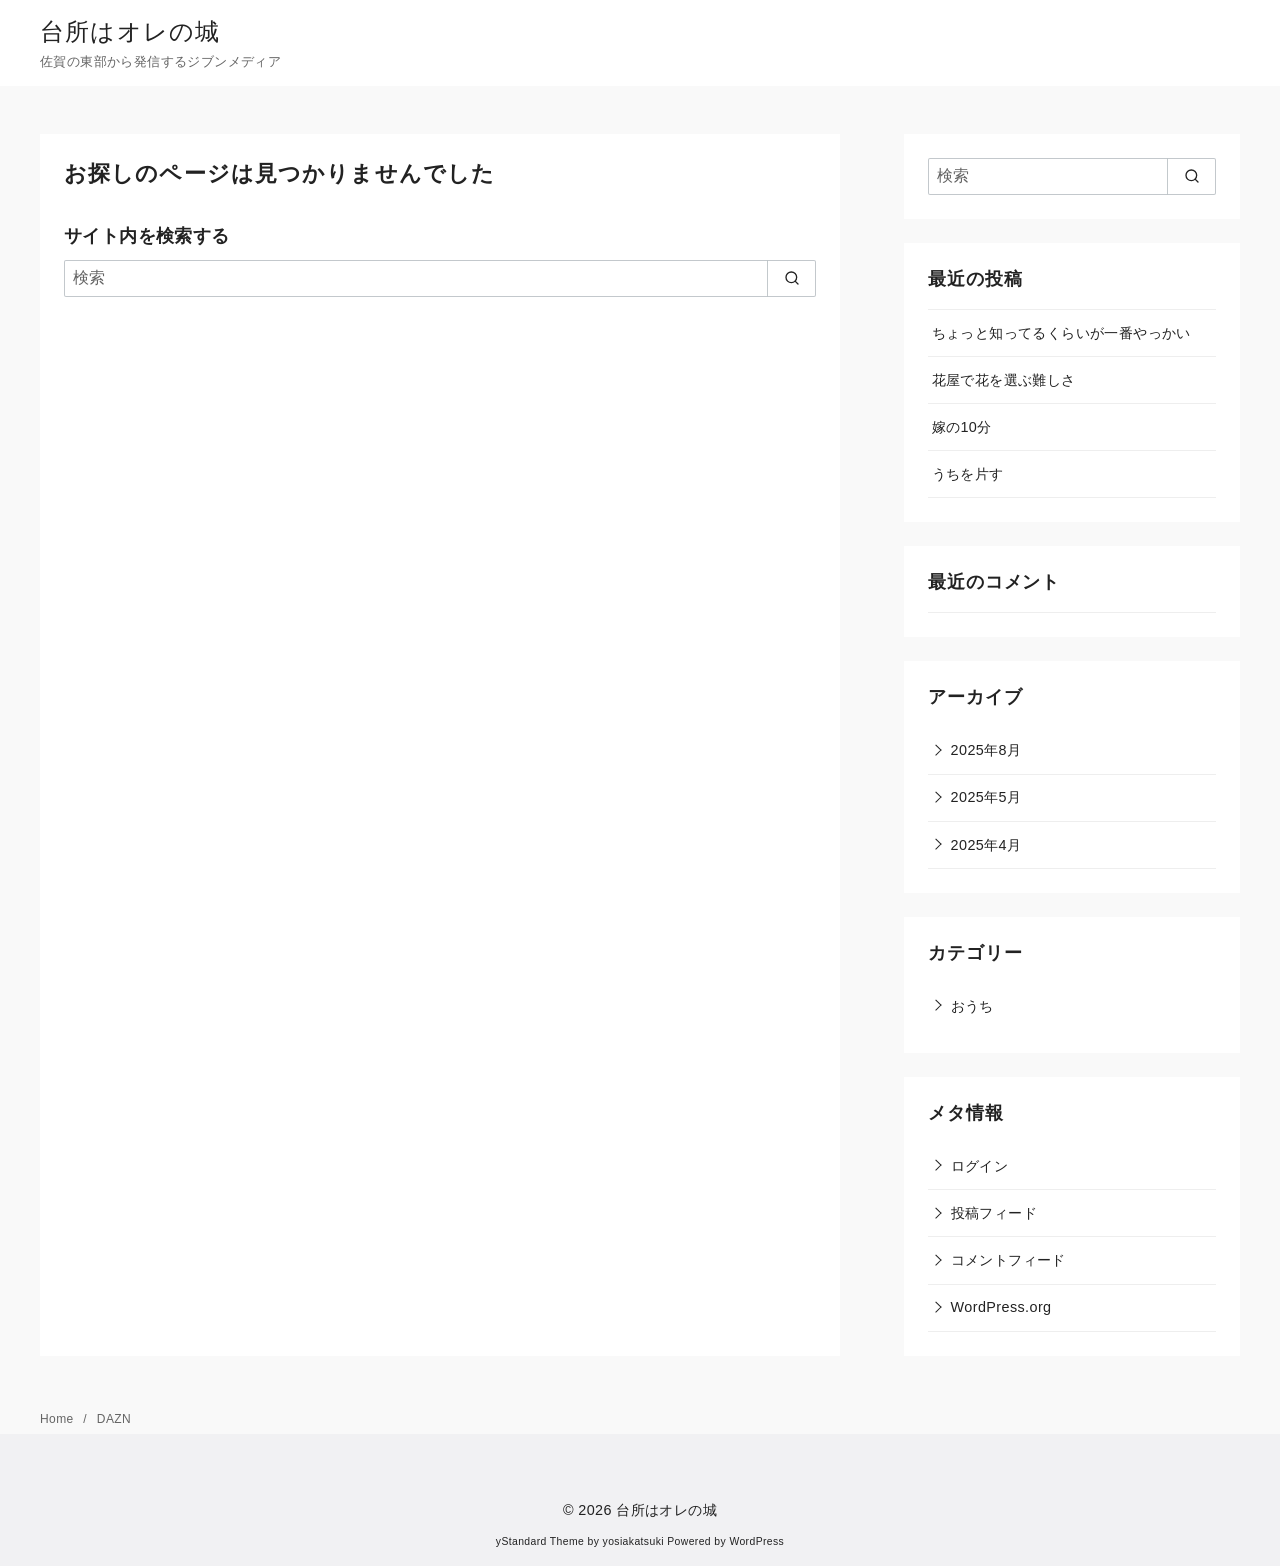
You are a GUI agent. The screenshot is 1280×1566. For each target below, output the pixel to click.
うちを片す (968, 474)
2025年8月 (986, 750)
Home (58, 1419)
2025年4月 (986, 845)
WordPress (756, 1541)
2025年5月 (986, 797)
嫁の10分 (962, 427)
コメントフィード (1008, 1260)
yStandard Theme (540, 1541)
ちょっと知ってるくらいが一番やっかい (1061, 333)
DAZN (114, 1419)
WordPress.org (1001, 1307)
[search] (791, 278)
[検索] (440, 278)
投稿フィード (994, 1213)
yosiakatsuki (633, 1541)
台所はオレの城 (130, 31)
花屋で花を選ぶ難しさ (1004, 380)
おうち (972, 1006)
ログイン (980, 1166)
